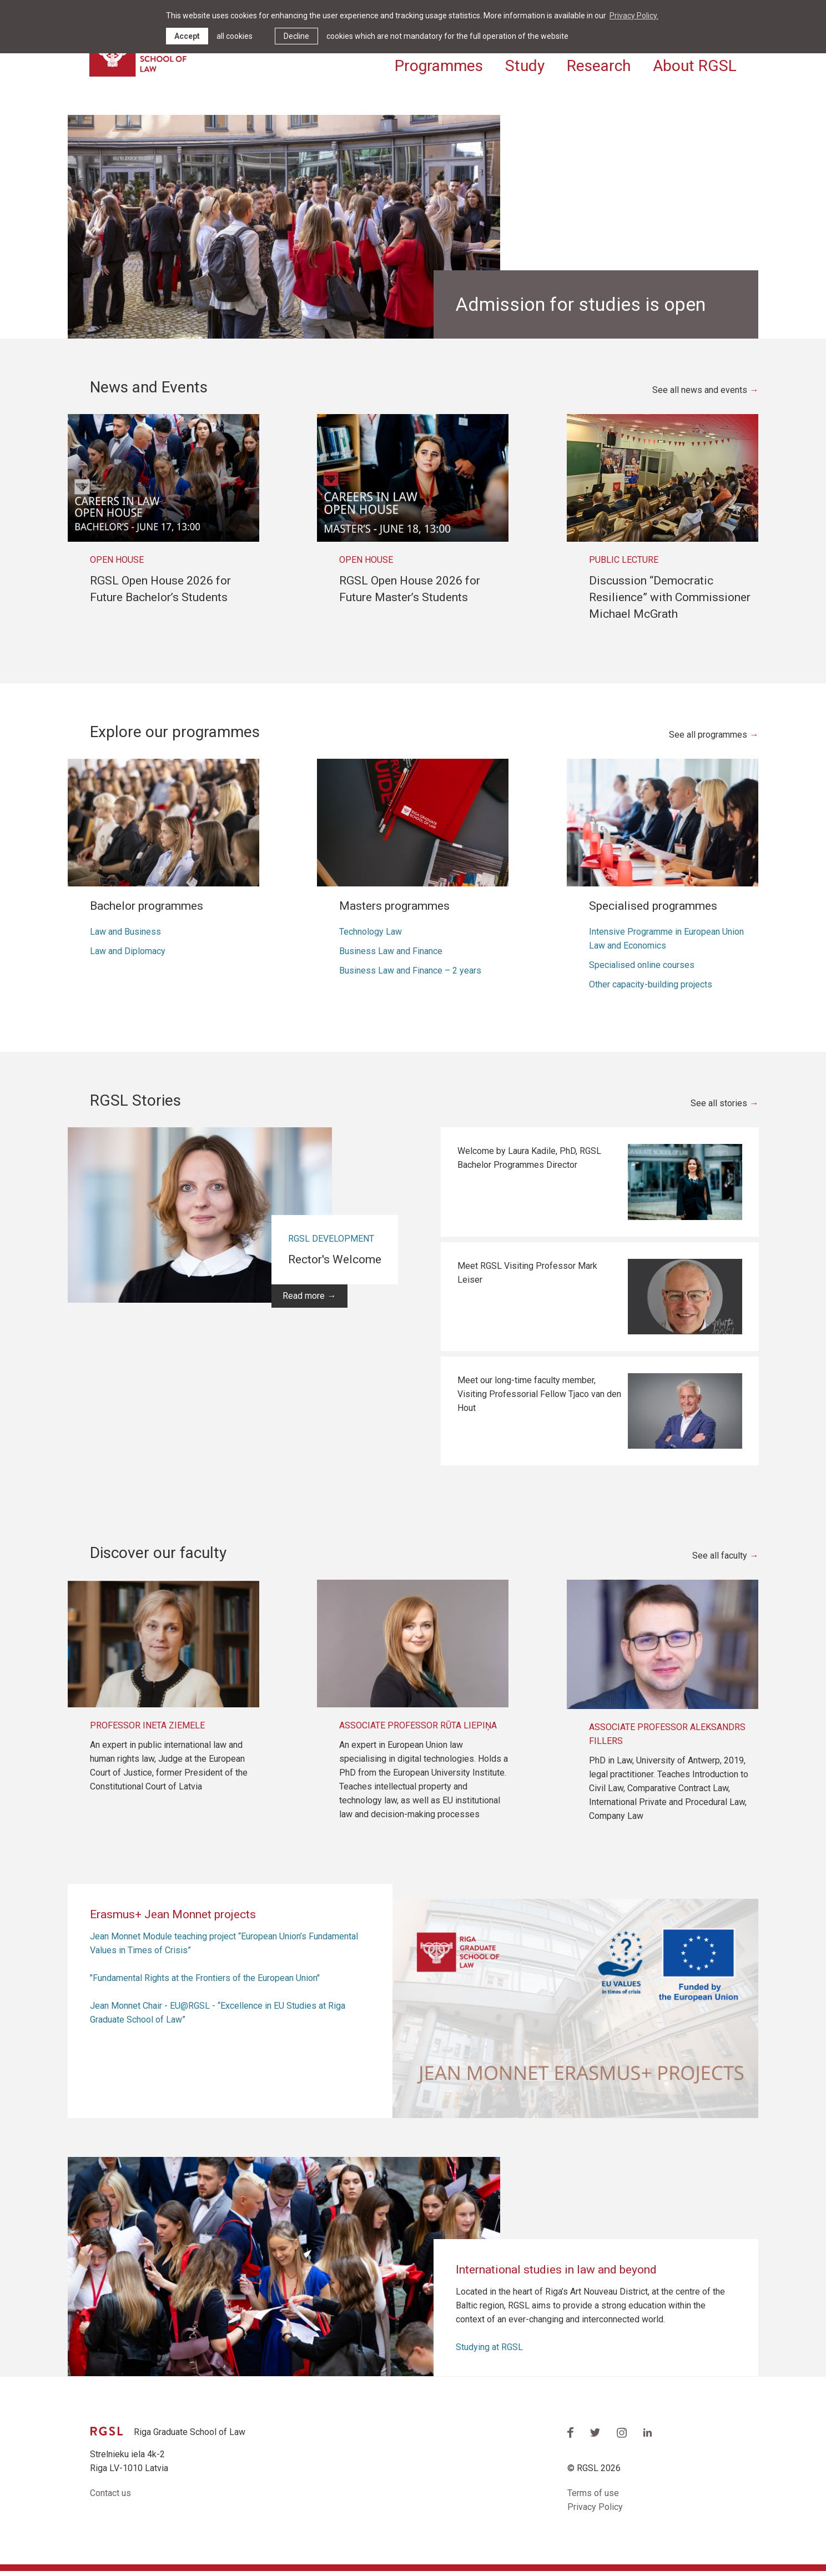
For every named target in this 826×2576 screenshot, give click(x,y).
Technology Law (370, 936)
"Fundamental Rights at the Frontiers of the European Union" (205, 1983)
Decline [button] (296, 36)
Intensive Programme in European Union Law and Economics (666, 943)
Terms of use (593, 2498)
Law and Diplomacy (127, 956)
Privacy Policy (595, 2512)
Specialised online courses (641, 970)
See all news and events (699, 395)
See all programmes (708, 739)
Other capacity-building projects (650, 989)
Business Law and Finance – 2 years (410, 975)
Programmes (439, 65)
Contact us (110, 2498)
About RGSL (695, 65)
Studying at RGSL (489, 2352)
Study (525, 65)
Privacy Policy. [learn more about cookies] (634, 15)
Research (599, 65)
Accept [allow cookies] (187, 36)
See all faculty (719, 1561)
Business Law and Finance (390, 956)
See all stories (719, 1108)
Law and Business (125, 936)
